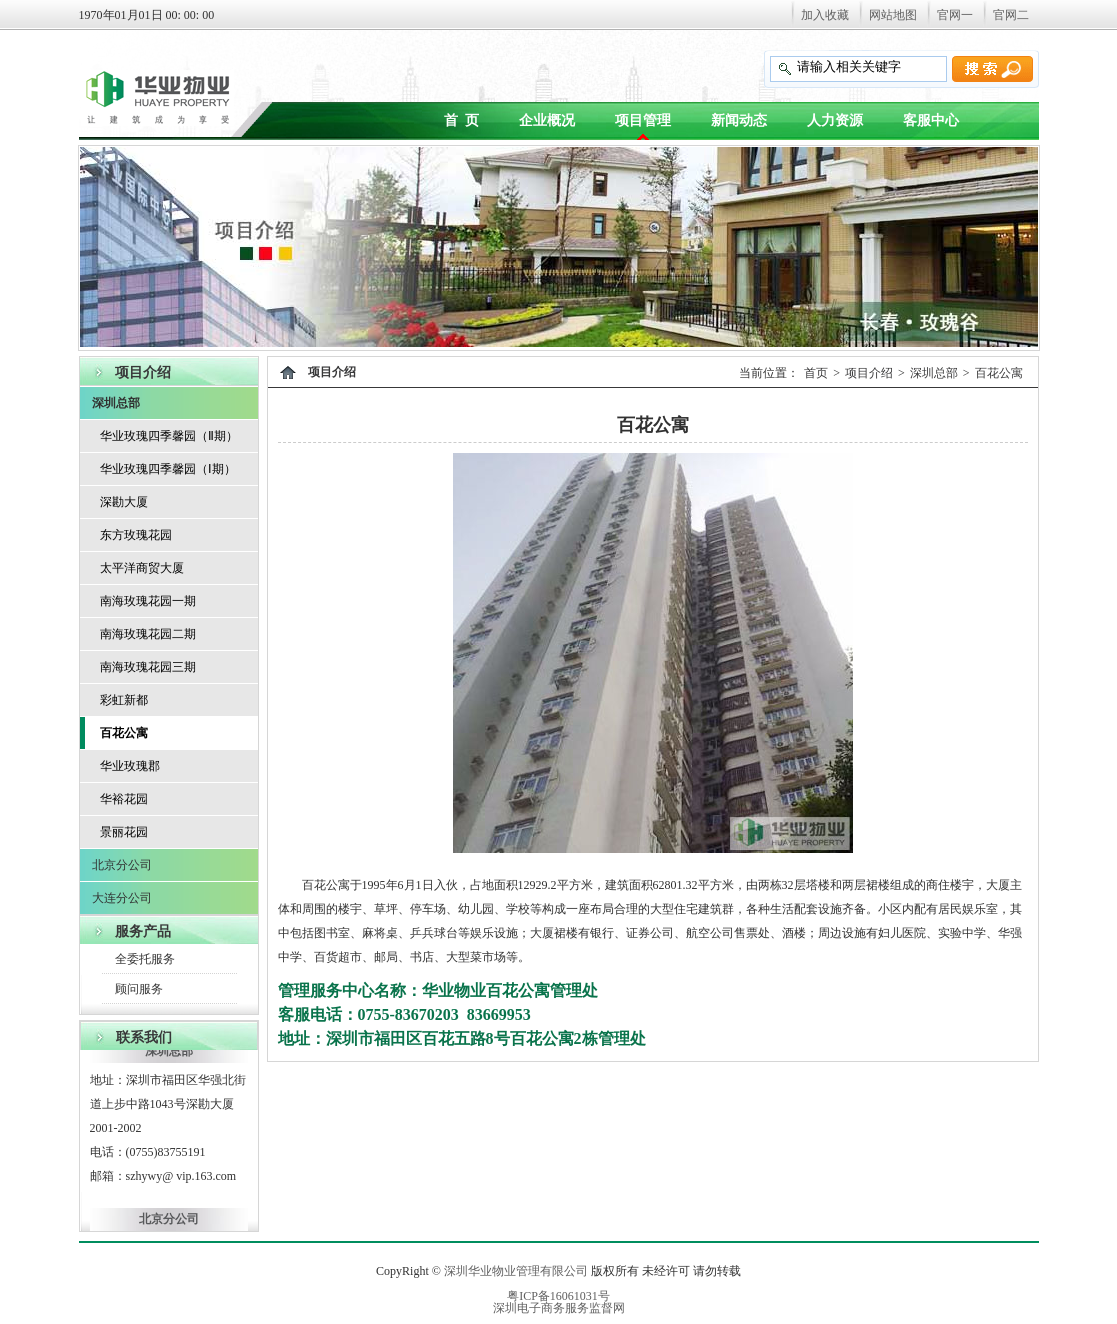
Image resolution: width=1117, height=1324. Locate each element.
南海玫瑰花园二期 (148, 634)
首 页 (461, 120)
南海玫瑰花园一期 (148, 601)
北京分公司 (122, 865)
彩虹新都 (124, 700)
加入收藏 (825, 15)
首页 (816, 373)
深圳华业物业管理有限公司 (516, 1271)
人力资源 (835, 120)
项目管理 (643, 120)
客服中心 (931, 120)
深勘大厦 (124, 502)
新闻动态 (739, 120)
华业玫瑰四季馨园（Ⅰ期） (168, 469)
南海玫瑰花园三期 (148, 667)
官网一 (955, 15)
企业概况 (547, 120)
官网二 (1011, 15)
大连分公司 (122, 898)
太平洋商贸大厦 (142, 568)
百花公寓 (124, 733)
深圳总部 (116, 403)
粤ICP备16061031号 (558, 1296)
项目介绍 (869, 373)
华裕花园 (124, 799)
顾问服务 (139, 989)
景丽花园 (124, 832)
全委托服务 (145, 959)
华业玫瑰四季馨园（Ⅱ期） (169, 436)
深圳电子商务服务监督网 (559, 1308)
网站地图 (893, 15)
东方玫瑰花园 (136, 535)
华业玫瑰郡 (130, 766)
